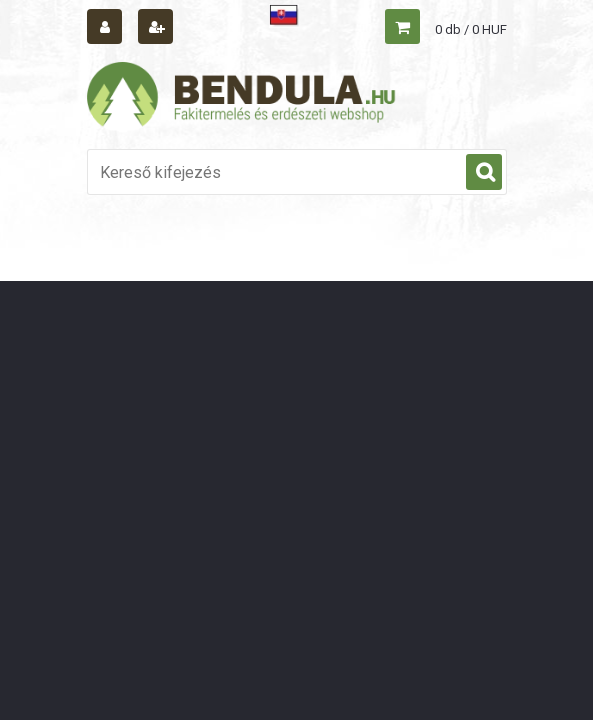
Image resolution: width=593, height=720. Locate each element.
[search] (484, 173)
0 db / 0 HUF (471, 29)
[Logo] (242, 97)
